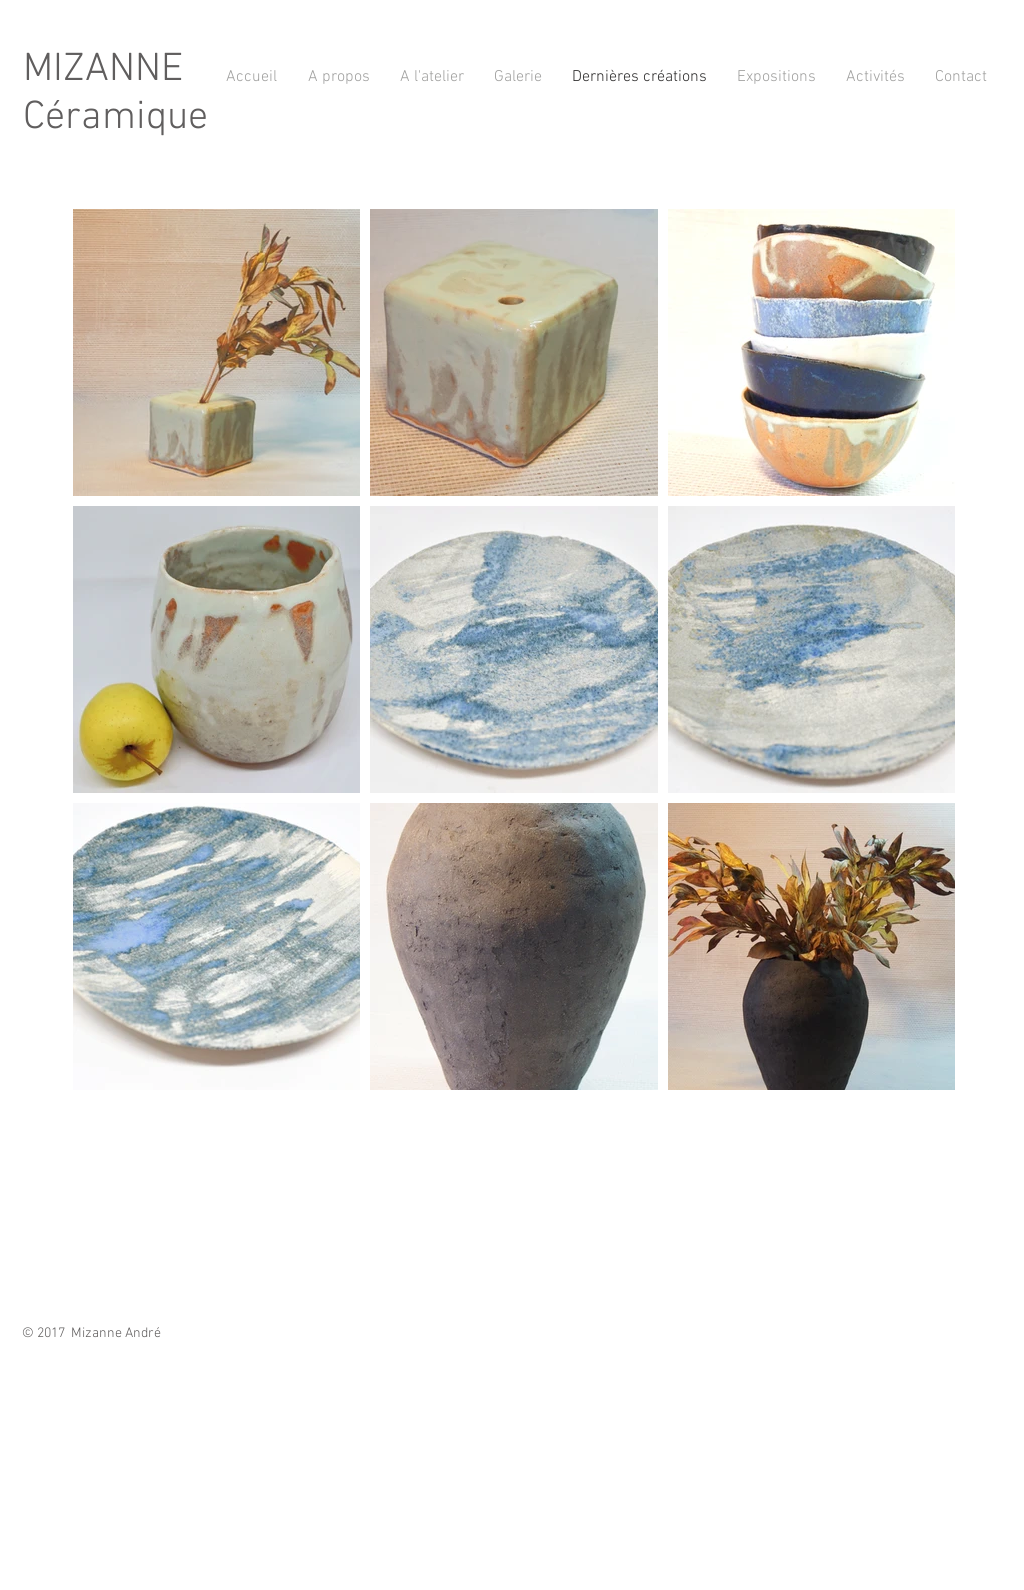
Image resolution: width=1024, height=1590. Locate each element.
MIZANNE (103, 70)
